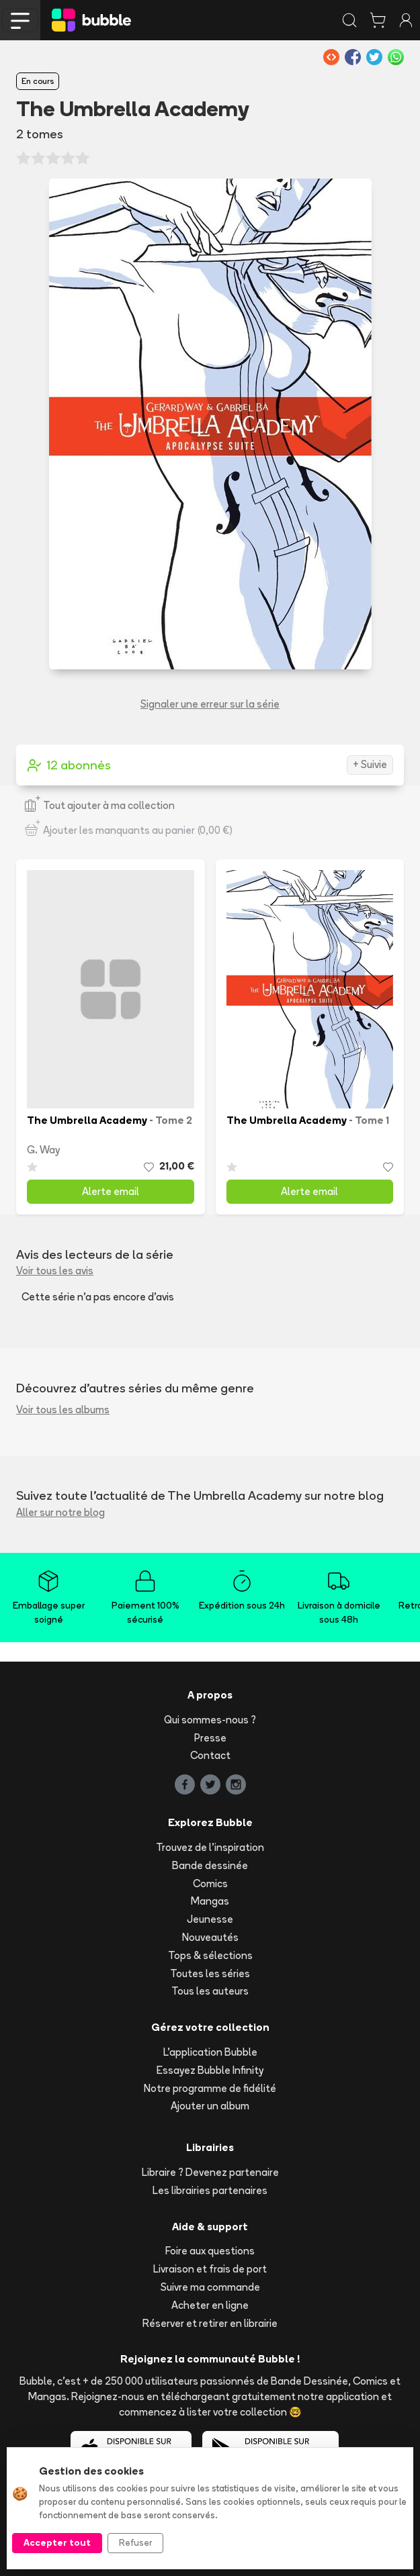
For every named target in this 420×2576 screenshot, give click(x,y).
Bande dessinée (210, 1865)
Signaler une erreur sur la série (210, 704)
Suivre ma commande (210, 2287)
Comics (210, 1883)
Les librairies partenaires (210, 2190)
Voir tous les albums (63, 1409)
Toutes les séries (210, 1973)
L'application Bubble (210, 2052)
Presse (210, 1737)
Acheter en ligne (210, 2305)
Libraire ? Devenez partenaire (210, 2172)
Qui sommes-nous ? (210, 1719)
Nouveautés (210, 1937)
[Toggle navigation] (20, 20)
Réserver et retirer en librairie (210, 2323)
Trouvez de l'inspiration (210, 1847)
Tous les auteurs (210, 1991)
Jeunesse (210, 1919)
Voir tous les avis (54, 1270)
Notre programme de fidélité (210, 2088)
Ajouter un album (210, 2105)
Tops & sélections (210, 1955)
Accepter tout (57, 2542)
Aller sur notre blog (60, 1512)
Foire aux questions (210, 2250)
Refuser (135, 2542)
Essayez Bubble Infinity (210, 2070)
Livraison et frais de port (210, 2268)
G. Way (43, 1149)
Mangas (210, 1901)
